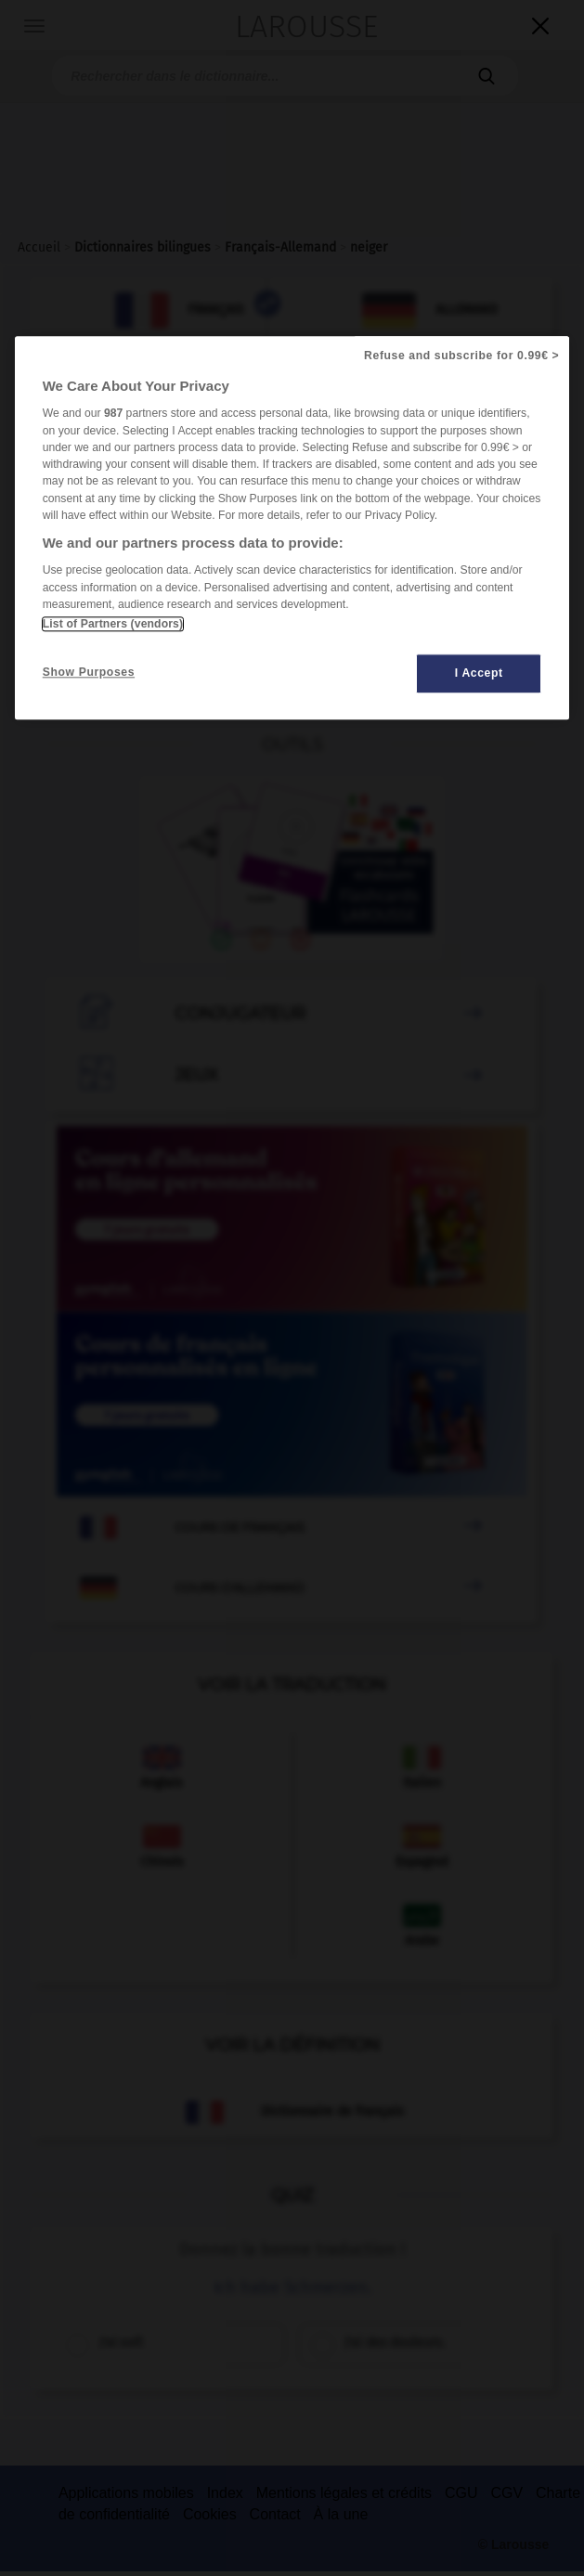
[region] (292, 528)
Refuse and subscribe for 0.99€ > (461, 356)
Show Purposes (89, 672)
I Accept (479, 673)
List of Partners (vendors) (113, 623)
